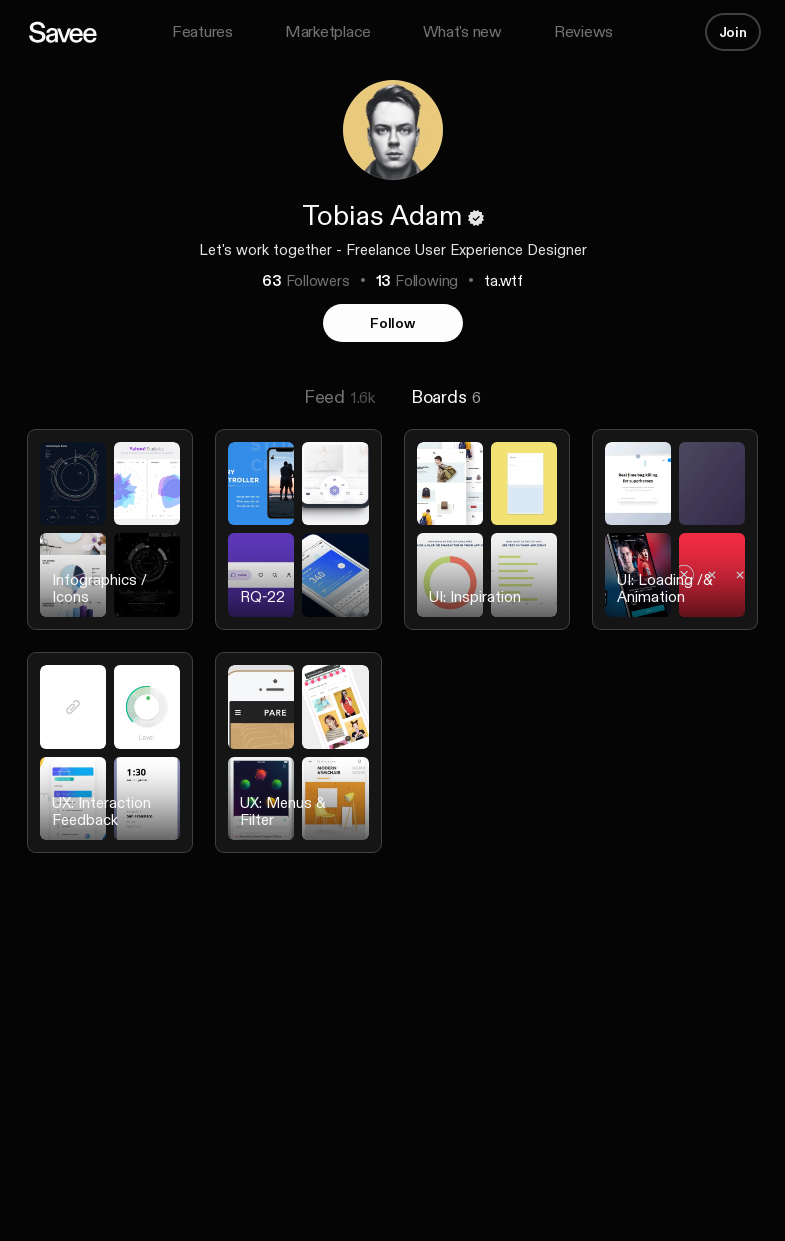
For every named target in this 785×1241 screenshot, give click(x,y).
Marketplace (328, 31)
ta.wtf (503, 280)
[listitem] (110, 541)
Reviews (583, 31)
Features (202, 31)
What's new (462, 31)
